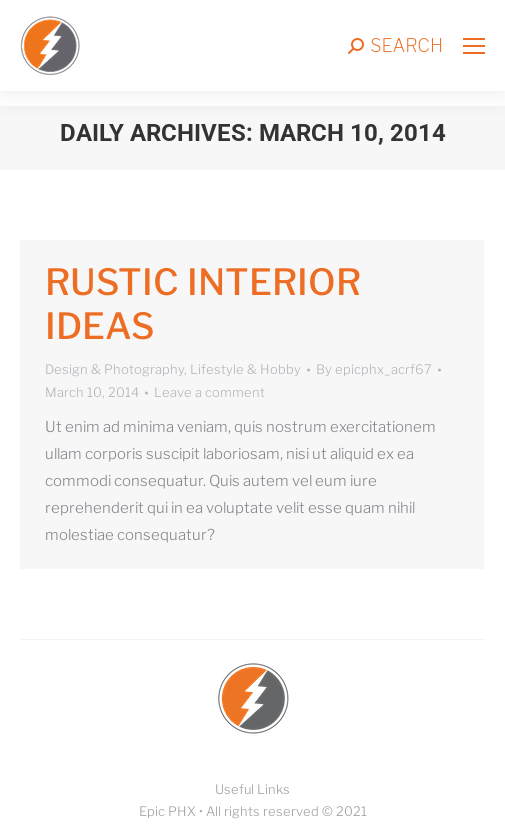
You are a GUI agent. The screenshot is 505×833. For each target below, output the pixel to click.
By (374, 369)
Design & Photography (114, 369)
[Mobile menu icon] (474, 46)
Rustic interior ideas (203, 304)
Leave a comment (209, 392)
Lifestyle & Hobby (245, 369)
